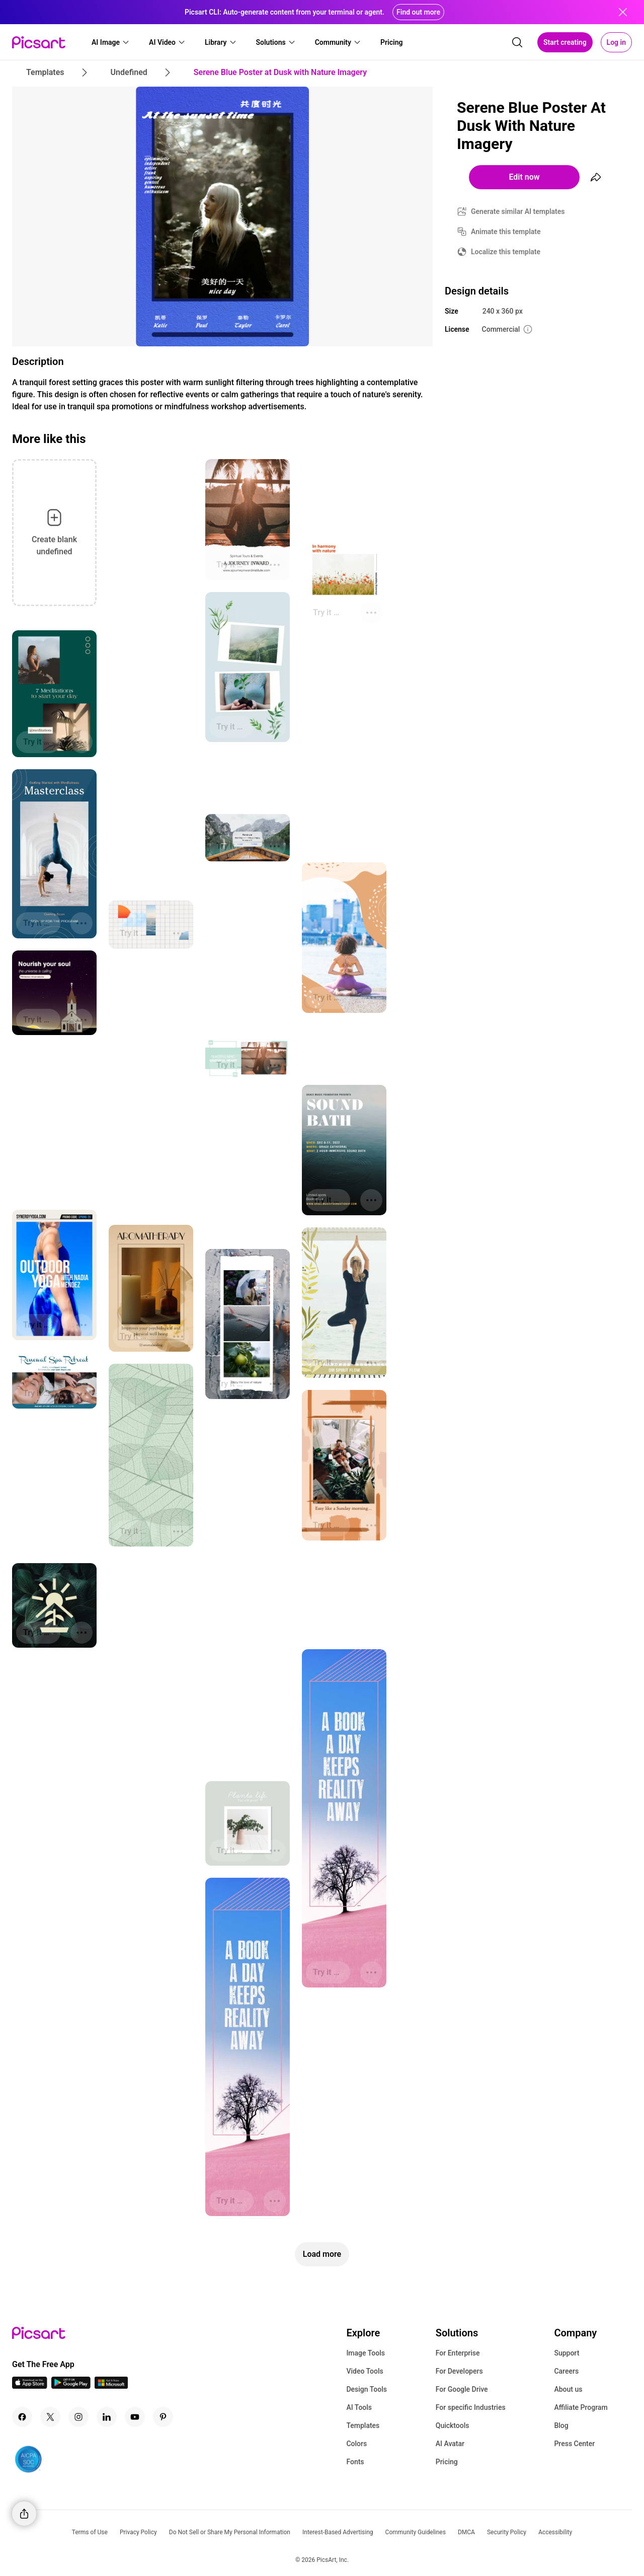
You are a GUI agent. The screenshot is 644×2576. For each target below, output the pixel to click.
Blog (561, 2425)
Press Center (574, 2444)
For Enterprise (458, 2353)
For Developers (459, 2371)
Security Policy (506, 2532)
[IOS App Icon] (29, 2386)
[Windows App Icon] (111, 2386)
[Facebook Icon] (22, 2417)
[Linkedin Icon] (107, 2417)
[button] (111, 42)
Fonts (355, 2462)
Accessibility (555, 2532)
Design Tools (366, 2389)
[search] (517, 42)
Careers (566, 2371)
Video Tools (364, 2371)
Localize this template (505, 252)
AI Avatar (450, 2444)
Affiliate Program (580, 2407)
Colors (356, 2444)
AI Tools (359, 2407)
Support (566, 2353)
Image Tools (365, 2353)
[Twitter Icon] (50, 2417)
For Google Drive (462, 2389)
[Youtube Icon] (135, 2417)
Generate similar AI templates (518, 211)
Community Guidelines (415, 2532)
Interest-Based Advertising (337, 2532)
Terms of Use (90, 2532)
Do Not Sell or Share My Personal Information (229, 2532)
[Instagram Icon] (78, 2417)
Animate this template (506, 232)
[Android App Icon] (71, 2386)
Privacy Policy (138, 2532)
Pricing (447, 2462)
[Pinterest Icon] (163, 2417)
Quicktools (452, 2425)
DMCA (466, 2532)
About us (568, 2389)
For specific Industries (471, 2407)
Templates (362, 2425)
